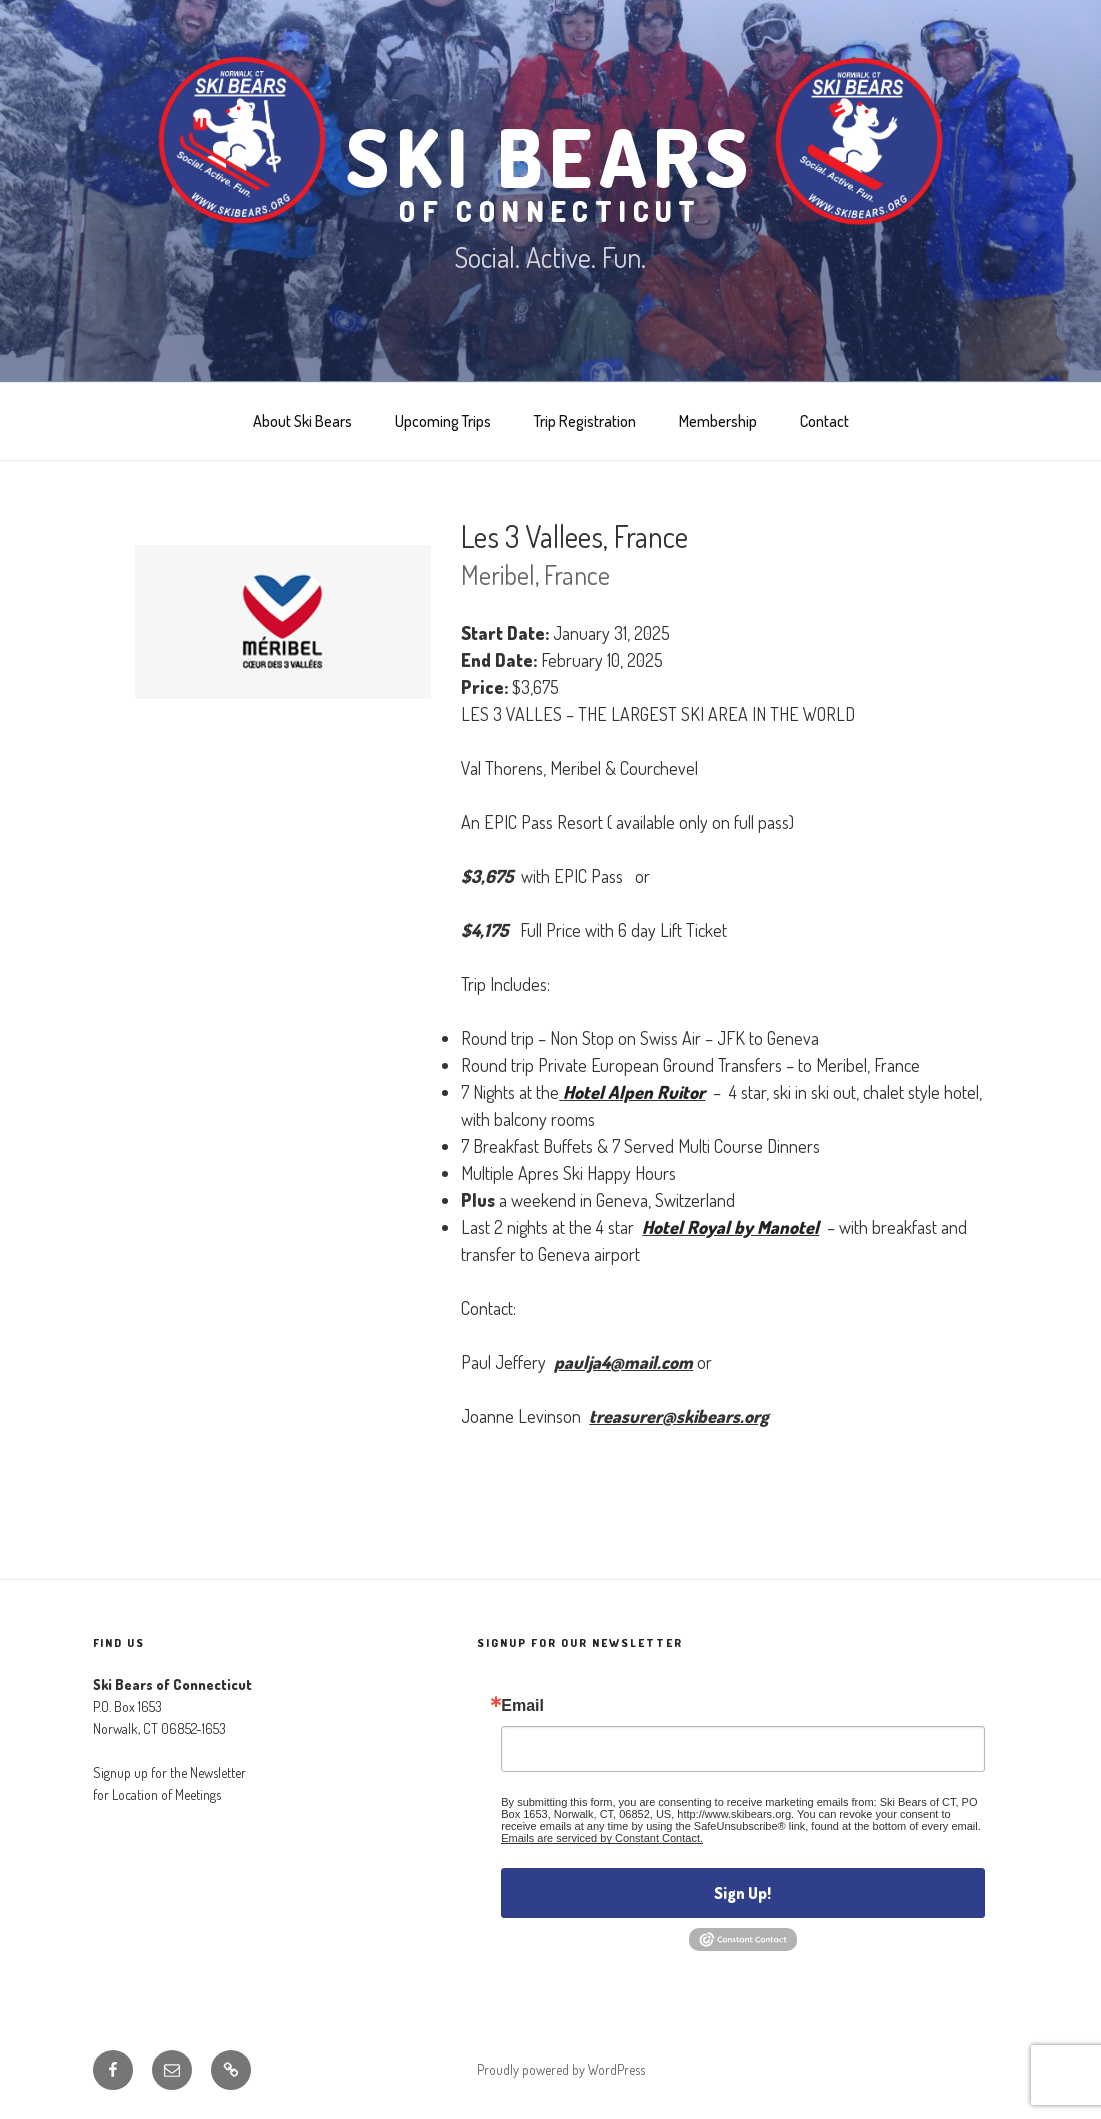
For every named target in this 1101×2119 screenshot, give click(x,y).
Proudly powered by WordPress (561, 2069)
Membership (718, 421)
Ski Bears (550, 166)
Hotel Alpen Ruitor (634, 1092)
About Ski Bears (302, 421)
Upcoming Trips (443, 421)
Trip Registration (585, 421)
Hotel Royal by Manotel (730, 1227)
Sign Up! (742, 1893)
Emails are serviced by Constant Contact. (602, 1838)
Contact (824, 421)
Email (522, 1706)
